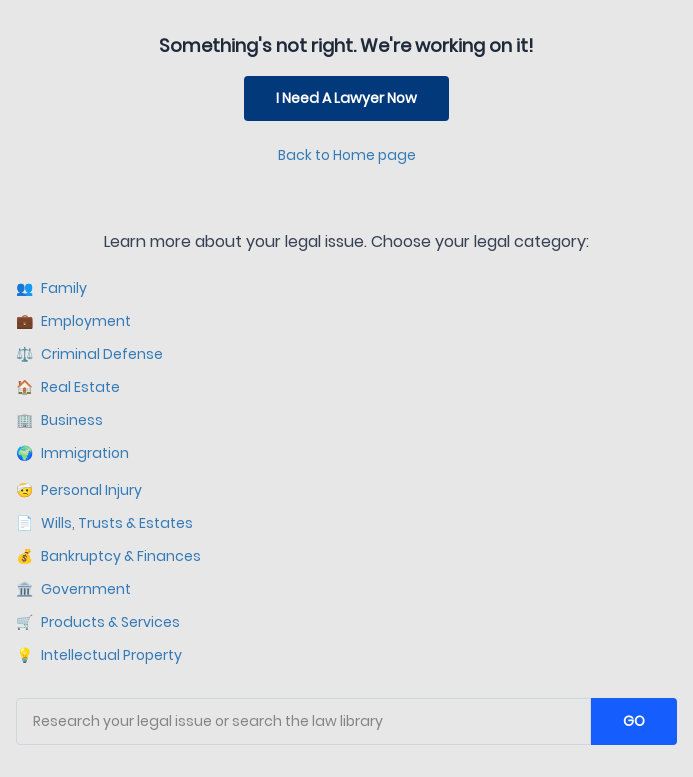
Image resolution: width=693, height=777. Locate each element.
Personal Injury (79, 490)
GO (634, 721)
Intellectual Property (99, 655)
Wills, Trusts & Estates (104, 523)
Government (73, 589)
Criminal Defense (89, 354)
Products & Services (98, 622)
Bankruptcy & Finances (108, 556)
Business (59, 420)
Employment (73, 321)
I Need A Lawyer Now (346, 98)
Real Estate (68, 387)
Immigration (72, 453)
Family (51, 288)
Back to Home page (347, 155)
